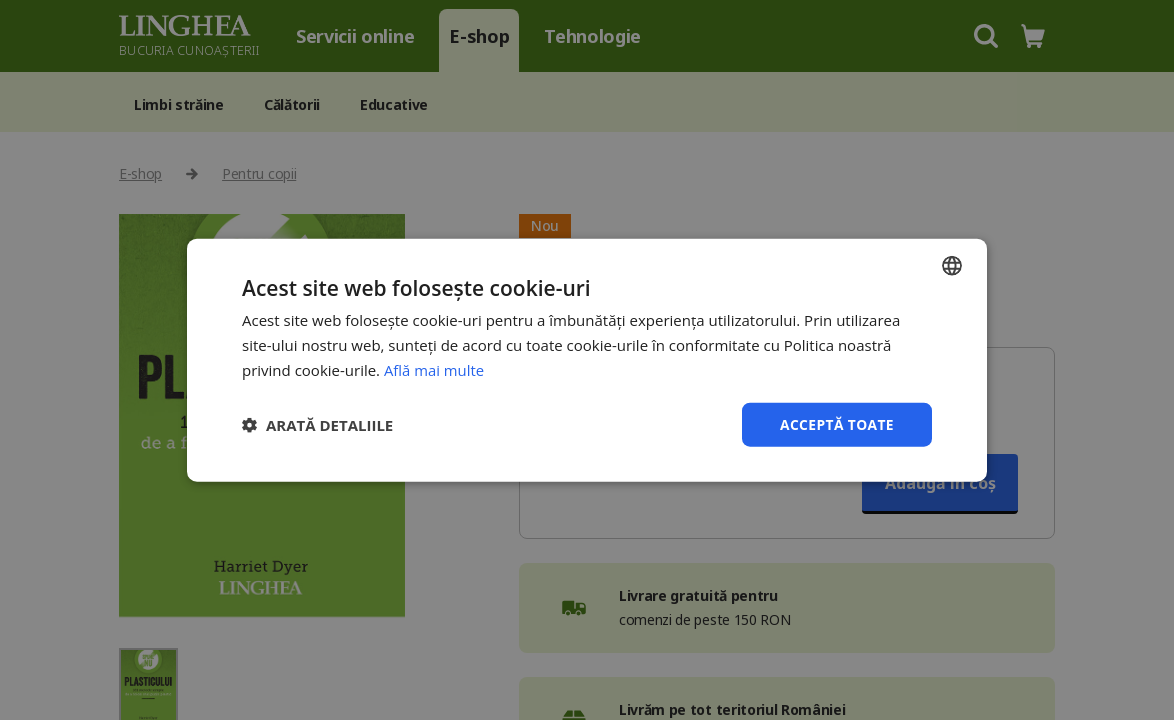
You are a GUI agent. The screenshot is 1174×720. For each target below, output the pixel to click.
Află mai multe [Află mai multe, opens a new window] (434, 369)
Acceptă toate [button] (836, 423)
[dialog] (587, 360)
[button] (317, 424)
